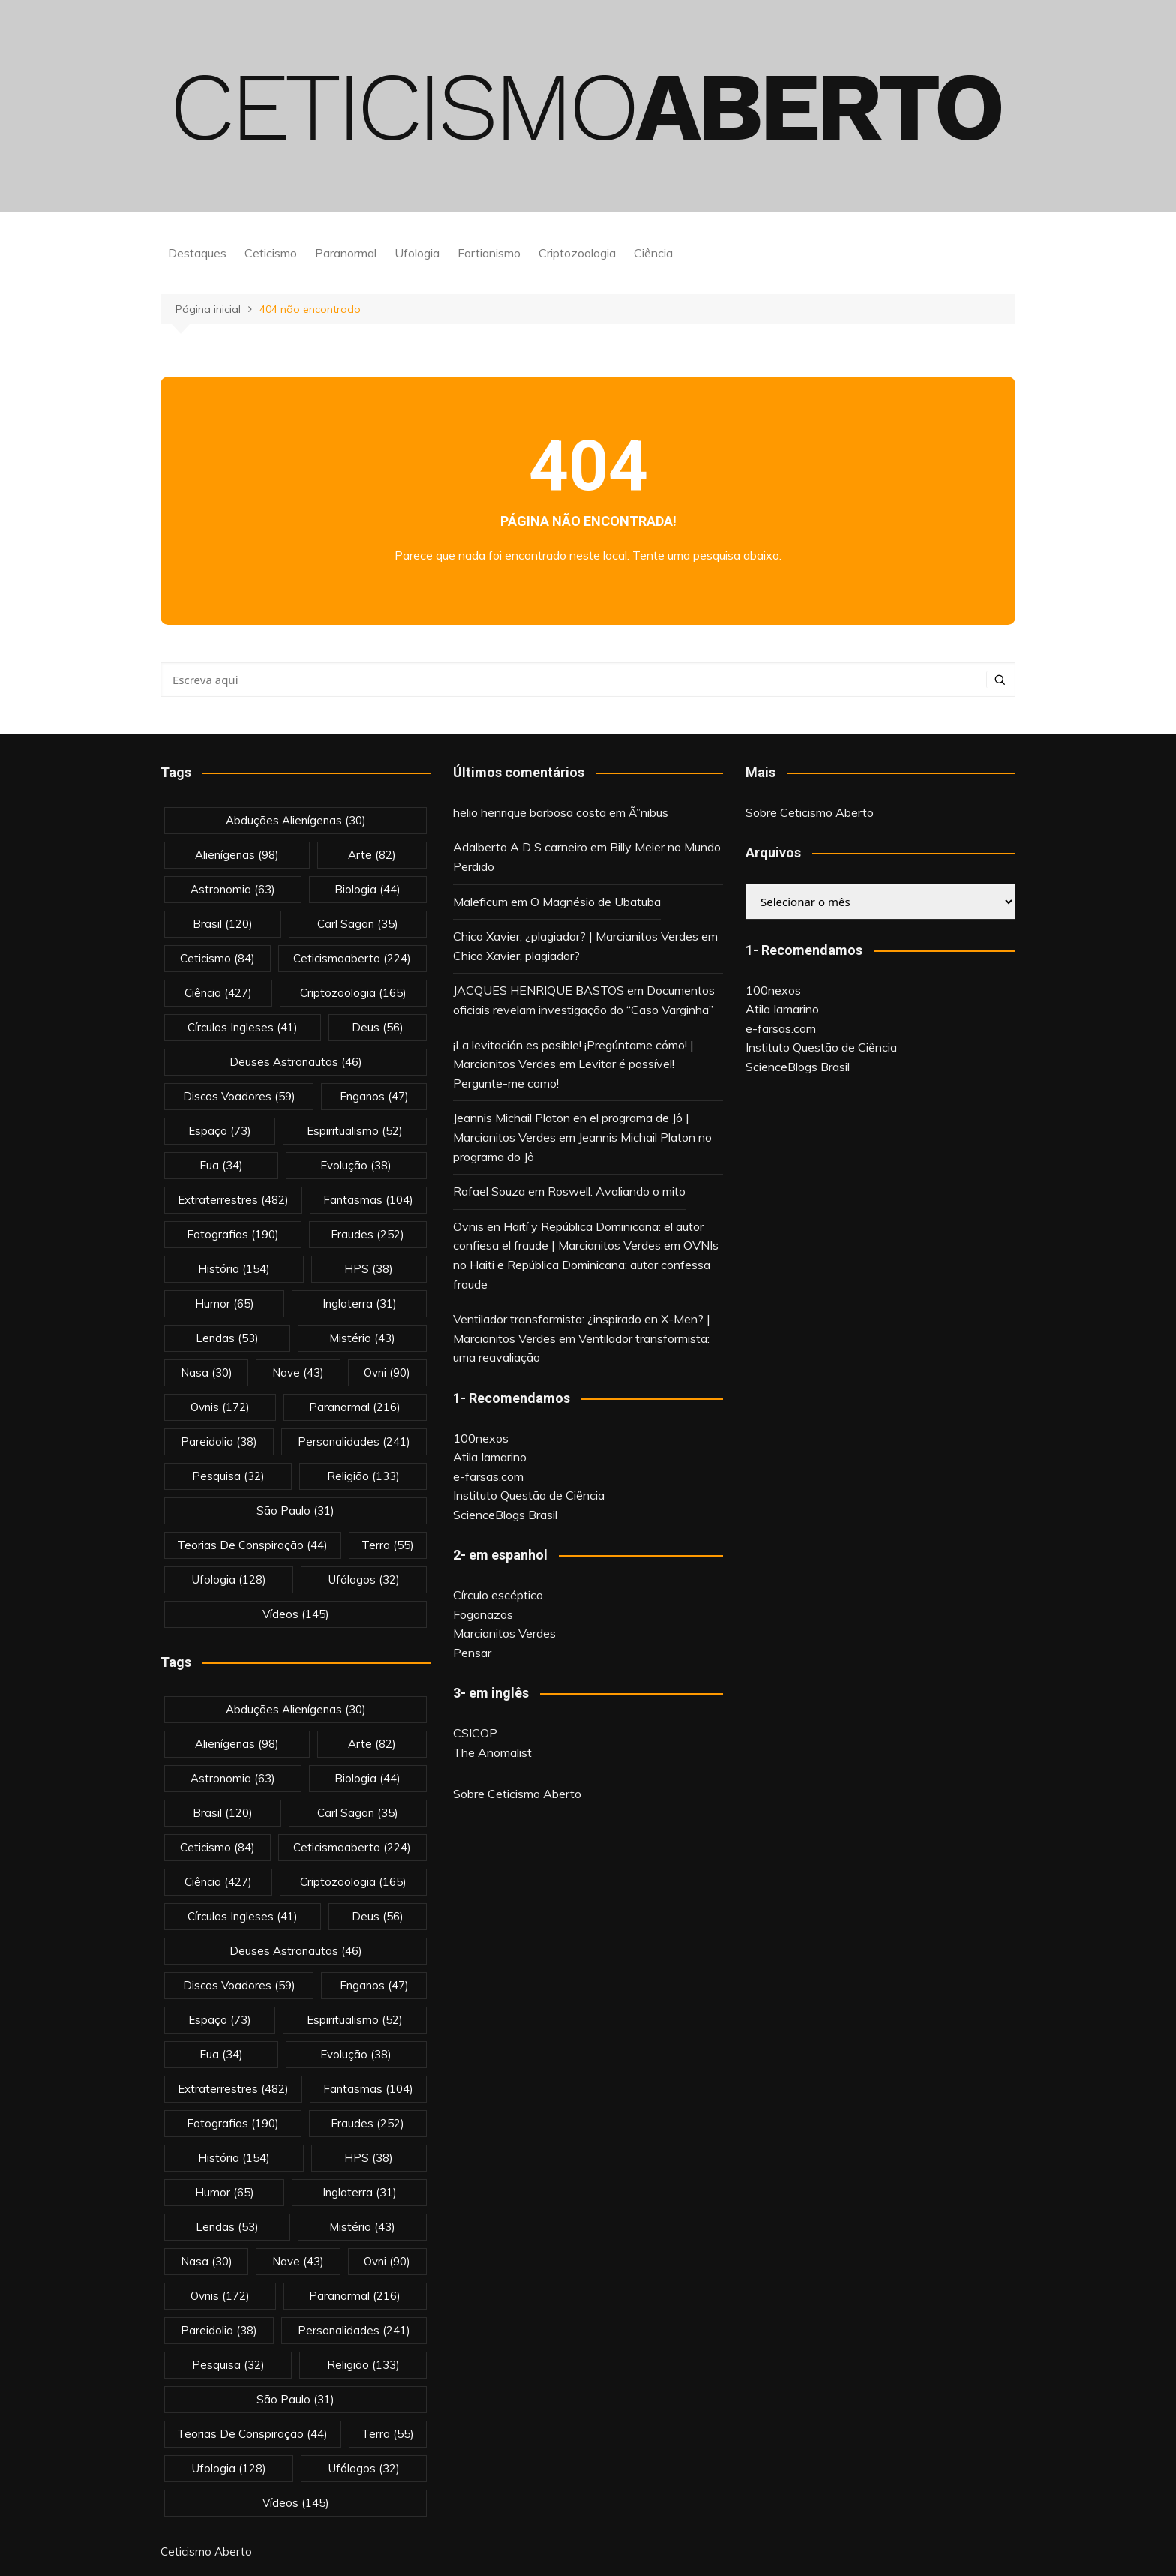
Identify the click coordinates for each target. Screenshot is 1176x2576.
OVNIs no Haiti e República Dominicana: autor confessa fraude (585, 1264)
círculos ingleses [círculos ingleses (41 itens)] (243, 1027)
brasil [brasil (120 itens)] (223, 924)
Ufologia (417, 252)
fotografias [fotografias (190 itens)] (233, 1234)
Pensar (472, 1652)
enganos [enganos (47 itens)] (374, 1096)
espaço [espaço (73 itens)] (219, 1131)
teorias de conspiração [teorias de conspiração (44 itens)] (252, 1545)
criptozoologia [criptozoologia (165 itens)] (353, 993)
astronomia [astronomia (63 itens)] (232, 889)
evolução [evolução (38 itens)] (356, 1165)
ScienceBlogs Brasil (505, 1514)
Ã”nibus (648, 812)
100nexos (480, 1438)
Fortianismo (489, 252)
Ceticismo (270, 252)
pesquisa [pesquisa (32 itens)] (228, 1476)
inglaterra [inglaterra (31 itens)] (359, 1303)
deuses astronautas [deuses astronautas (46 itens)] (296, 1062)
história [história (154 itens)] (234, 1269)
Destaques (197, 252)
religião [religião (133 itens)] (363, 1476)
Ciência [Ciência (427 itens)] (218, 993)
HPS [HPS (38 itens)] (368, 1269)
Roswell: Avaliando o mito (617, 1191)
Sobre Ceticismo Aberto (517, 1793)
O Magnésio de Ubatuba (595, 901)
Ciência (653, 252)
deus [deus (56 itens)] (378, 1027)
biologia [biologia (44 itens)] (367, 889)
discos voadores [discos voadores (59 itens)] (239, 1096)
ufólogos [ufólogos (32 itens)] (364, 1579)
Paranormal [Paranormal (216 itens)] (354, 1407)
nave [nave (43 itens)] (298, 1372)
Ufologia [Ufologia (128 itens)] (229, 1579)
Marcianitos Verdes (504, 1633)
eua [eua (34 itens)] (221, 1165)
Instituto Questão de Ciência (528, 1495)
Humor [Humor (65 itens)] (224, 1303)
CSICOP (475, 1732)
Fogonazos (483, 1614)
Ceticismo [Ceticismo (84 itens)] (217, 958)
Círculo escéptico (498, 1594)
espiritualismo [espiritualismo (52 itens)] (355, 1131)
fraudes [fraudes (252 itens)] (367, 1234)
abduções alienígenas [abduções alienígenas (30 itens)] (296, 820)
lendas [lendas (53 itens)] (227, 1338)
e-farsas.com (488, 1476)
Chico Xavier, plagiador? (516, 955)
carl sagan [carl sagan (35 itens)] (357, 924)
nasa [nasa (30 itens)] (206, 1372)
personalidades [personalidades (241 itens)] (354, 1441)
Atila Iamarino (489, 1456)
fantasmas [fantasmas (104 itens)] (368, 1200)
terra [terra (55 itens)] (388, 1545)
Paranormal (345, 252)
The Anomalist (492, 1752)
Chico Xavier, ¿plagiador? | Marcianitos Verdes (575, 936)
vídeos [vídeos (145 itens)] (295, 1614)
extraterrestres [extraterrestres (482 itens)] (233, 1200)
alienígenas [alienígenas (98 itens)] (237, 855)
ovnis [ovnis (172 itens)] (220, 1407)
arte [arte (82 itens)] (372, 855)
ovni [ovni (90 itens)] (387, 1372)
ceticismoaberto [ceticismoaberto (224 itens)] (352, 958)
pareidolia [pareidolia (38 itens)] (219, 1441)
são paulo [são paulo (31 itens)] (295, 1510)
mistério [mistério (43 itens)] (362, 1338)
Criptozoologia (577, 252)
